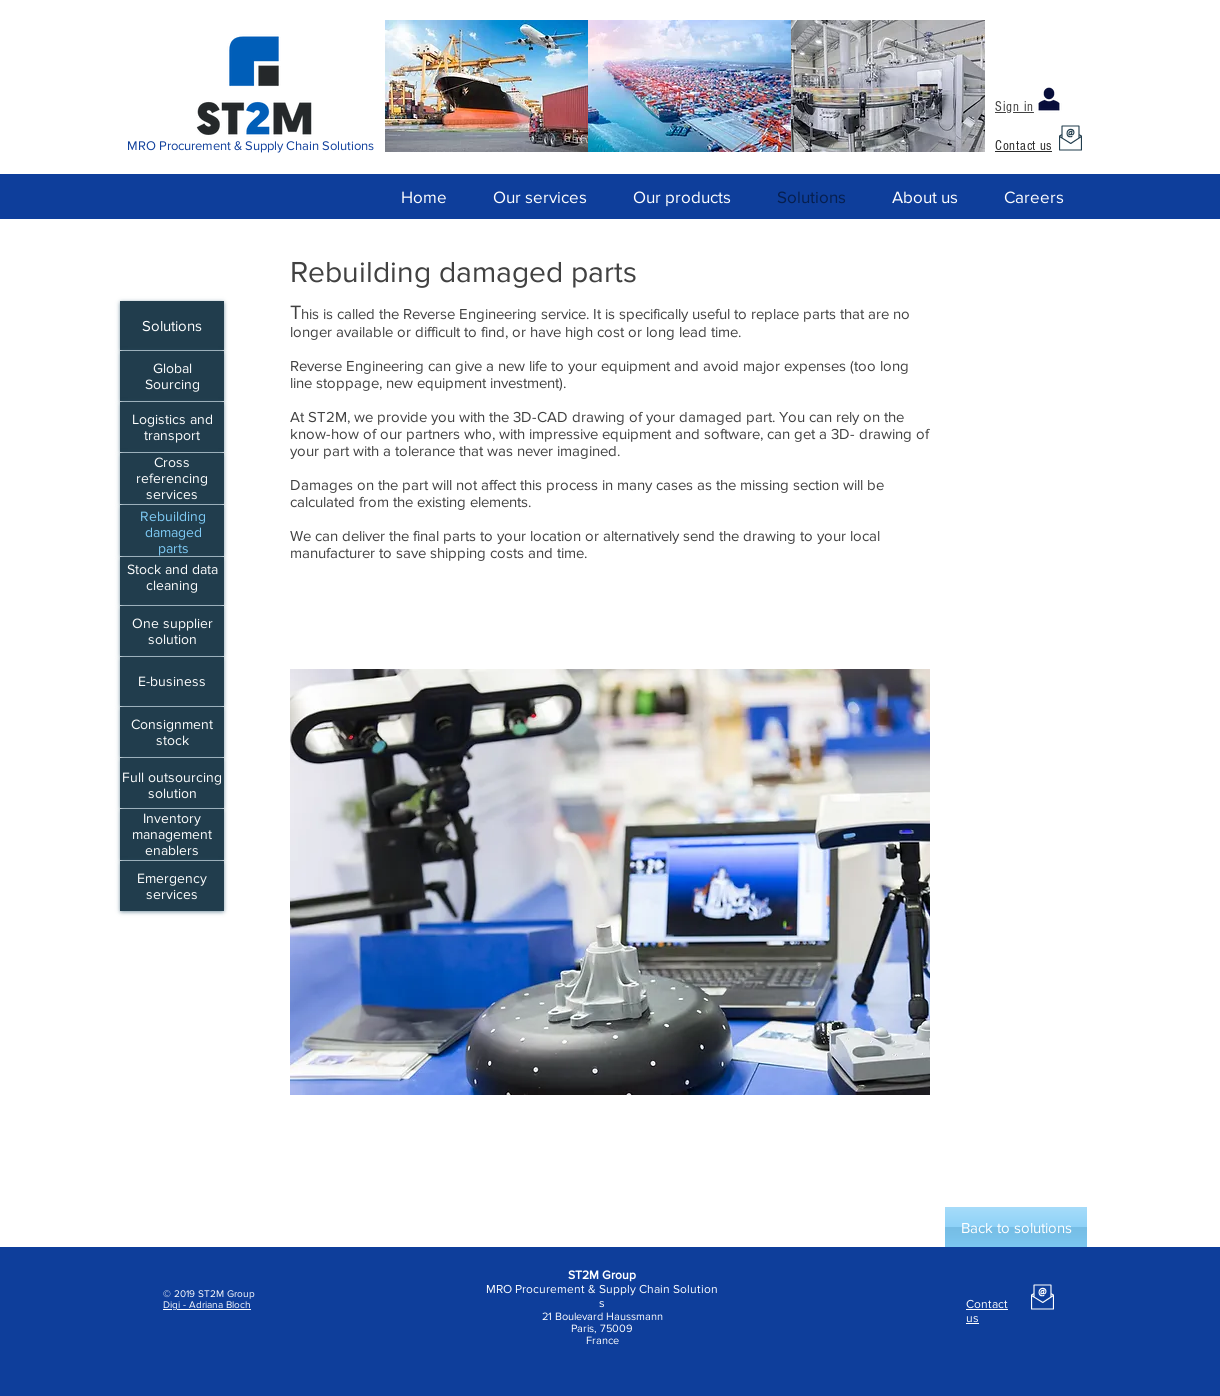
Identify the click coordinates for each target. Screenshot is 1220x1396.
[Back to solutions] (1016, 1227)
